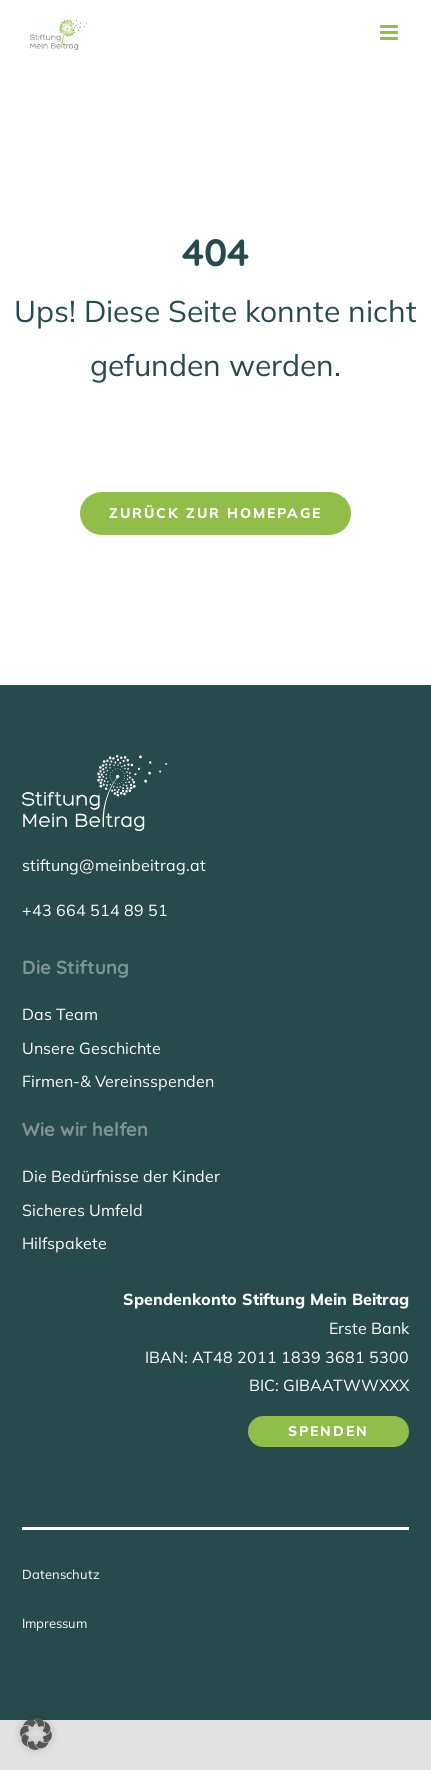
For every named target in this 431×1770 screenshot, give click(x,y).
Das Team (60, 1014)
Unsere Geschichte (91, 1048)
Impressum (54, 1623)
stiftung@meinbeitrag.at (114, 865)
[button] (36, 1734)
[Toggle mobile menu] (390, 32)
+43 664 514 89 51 (95, 910)
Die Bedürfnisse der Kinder (121, 1176)
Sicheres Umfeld (82, 1210)
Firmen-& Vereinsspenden (118, 1081)
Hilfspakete (64, 1243)
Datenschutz (61, 1574)
